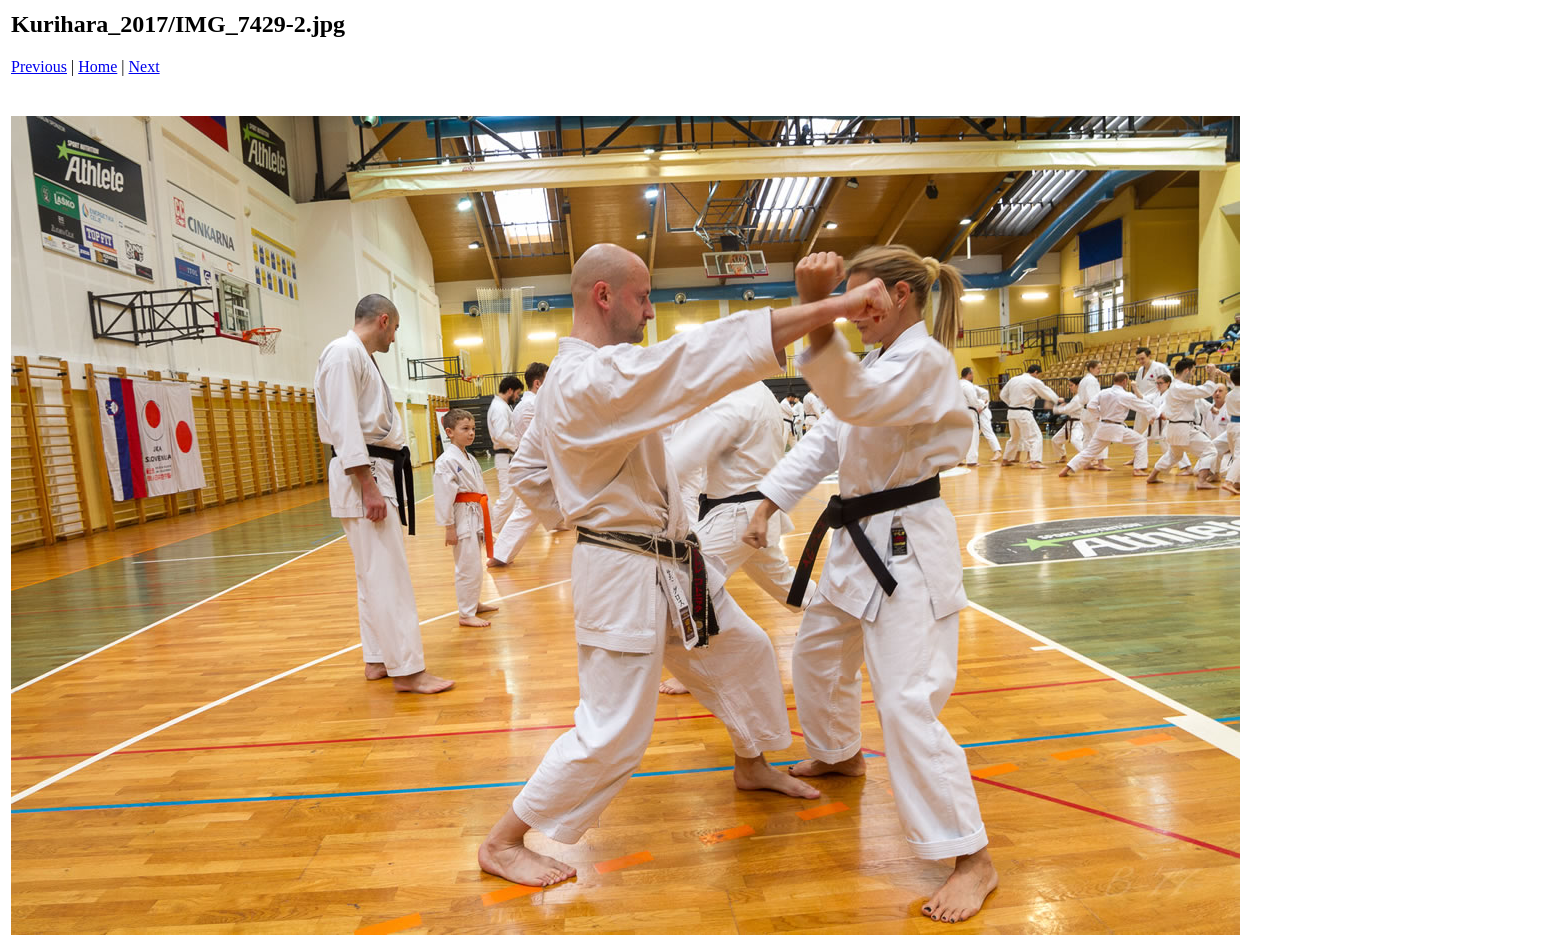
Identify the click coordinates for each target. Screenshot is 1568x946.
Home (97, 66)
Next (144, 66)
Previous (39, 66)
